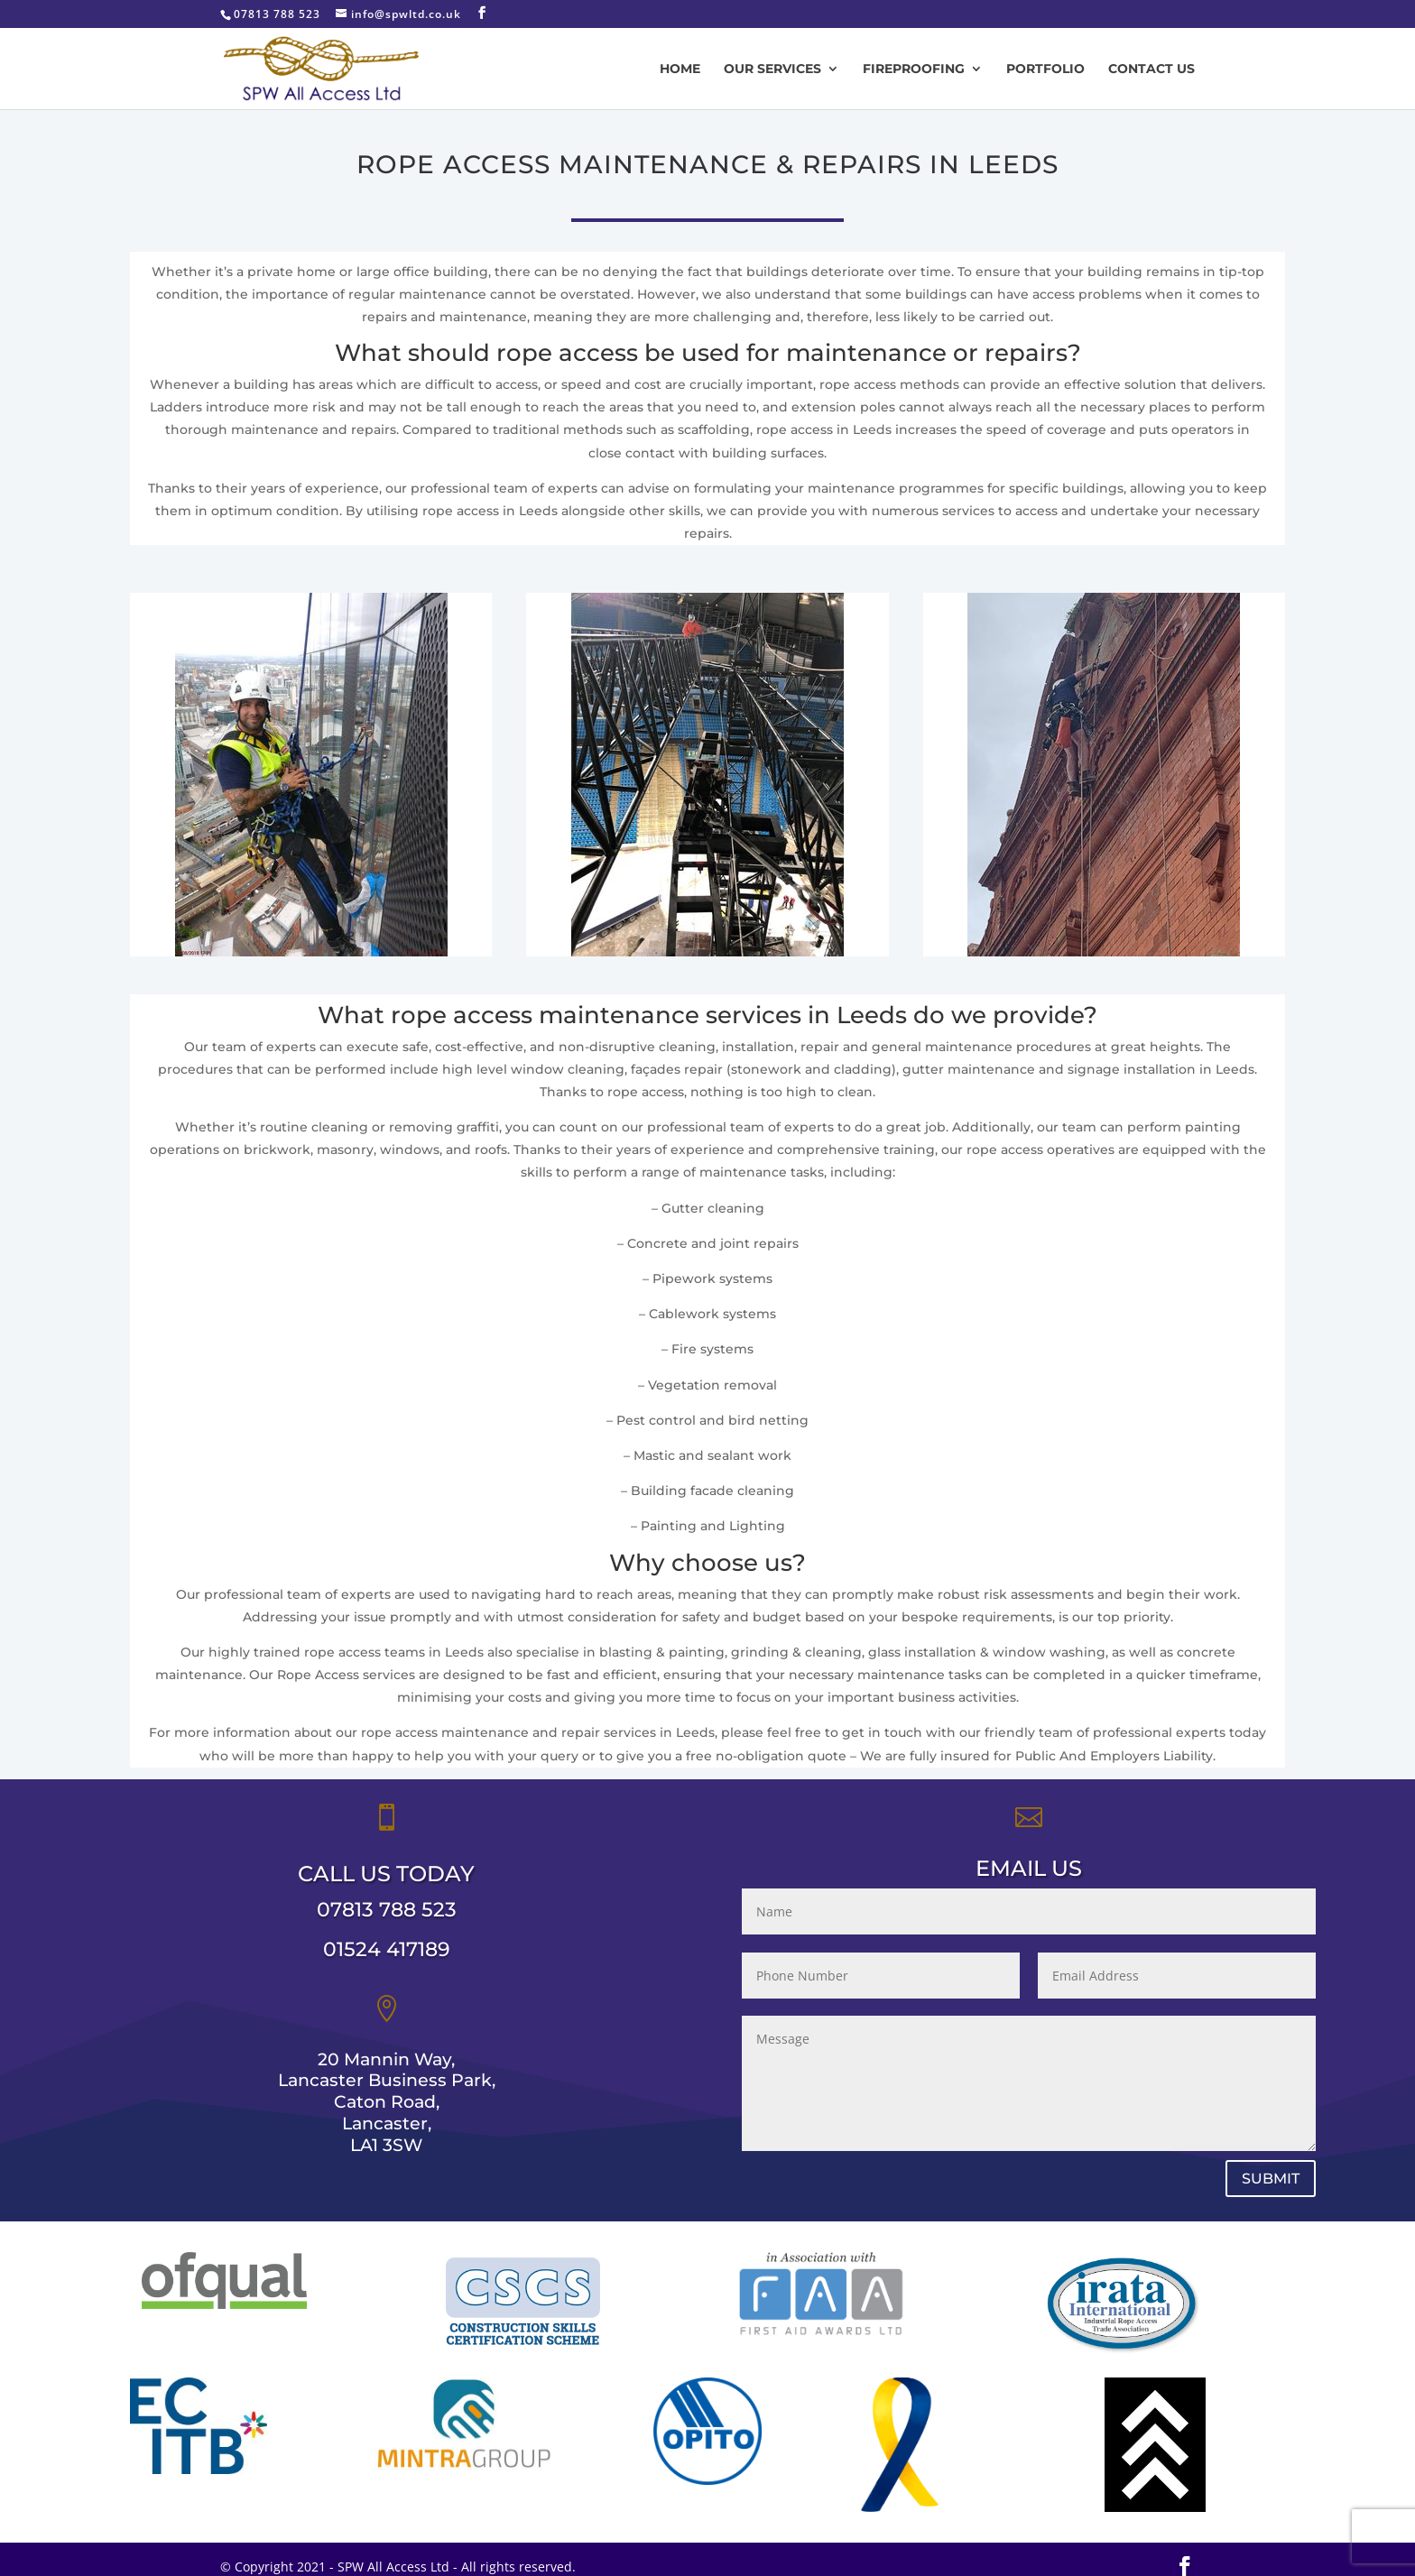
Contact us (1151, 69)
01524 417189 (386, 1994)
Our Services (772, 69)
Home (680, 69)
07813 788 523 (387, 1955)
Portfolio (1045, 69)
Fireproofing (914, 69)
